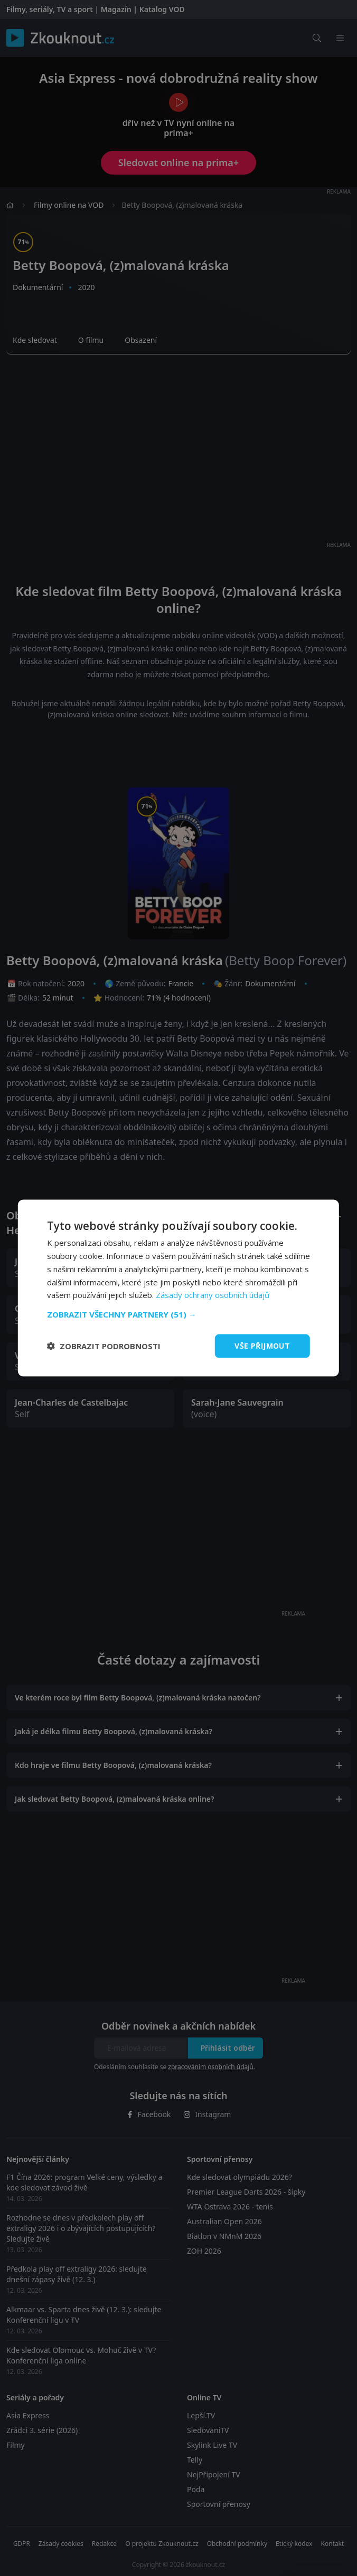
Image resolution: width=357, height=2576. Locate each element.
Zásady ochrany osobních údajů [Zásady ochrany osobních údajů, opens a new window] (212, 1295)
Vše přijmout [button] (262, 1346)
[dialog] (178, 1288)
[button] (178, 1314)
